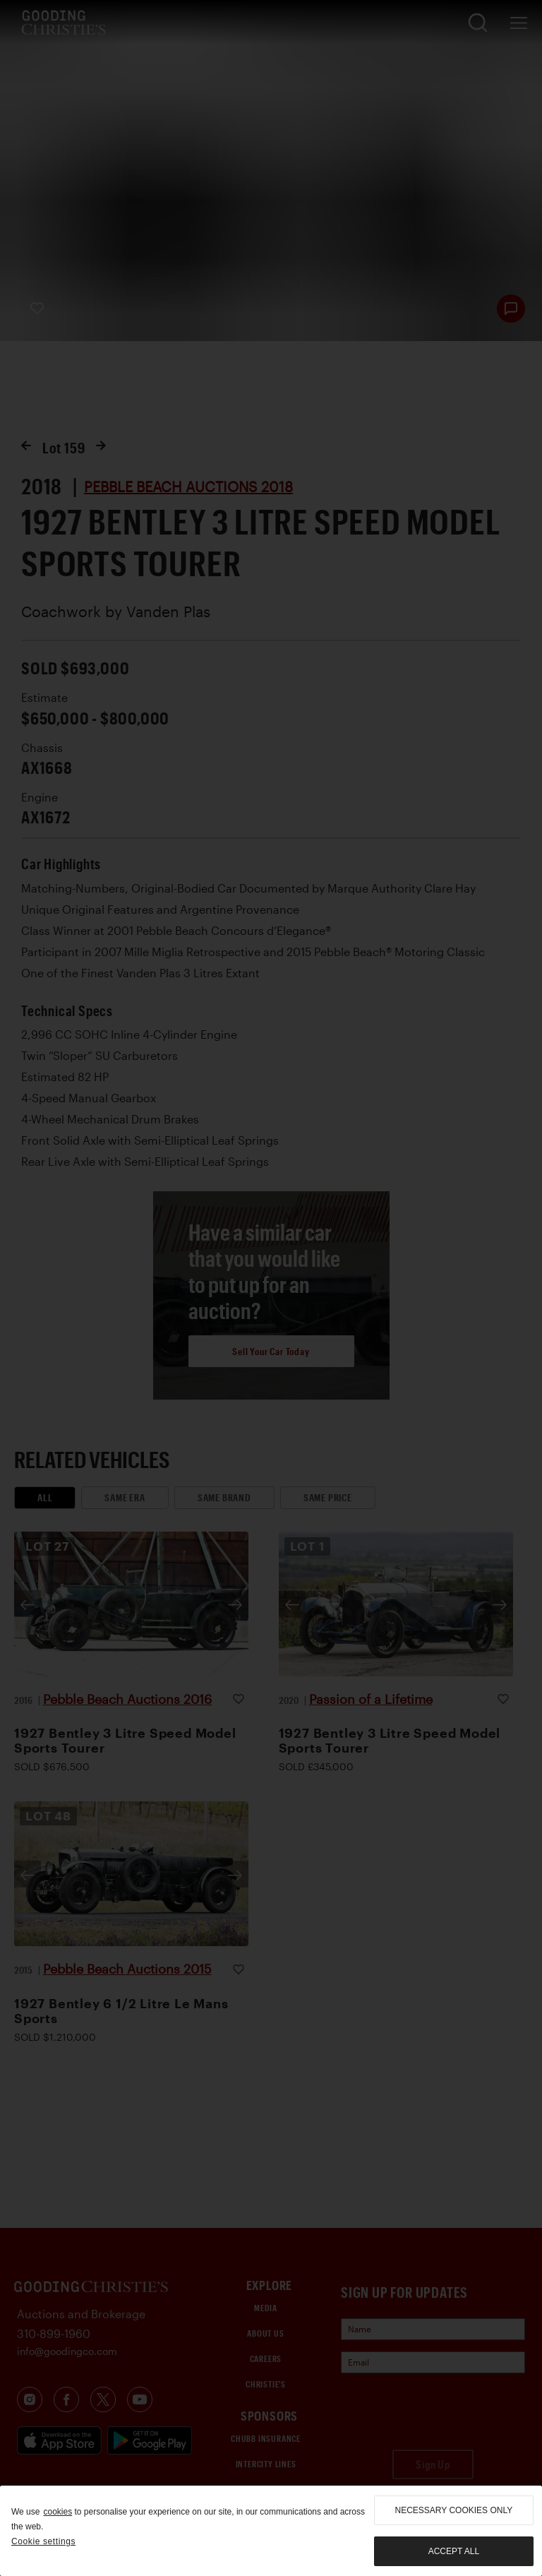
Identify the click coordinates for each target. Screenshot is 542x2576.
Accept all (453, 2551)
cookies (57, 2512)
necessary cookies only (454, 2510)
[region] (271, 2531)
